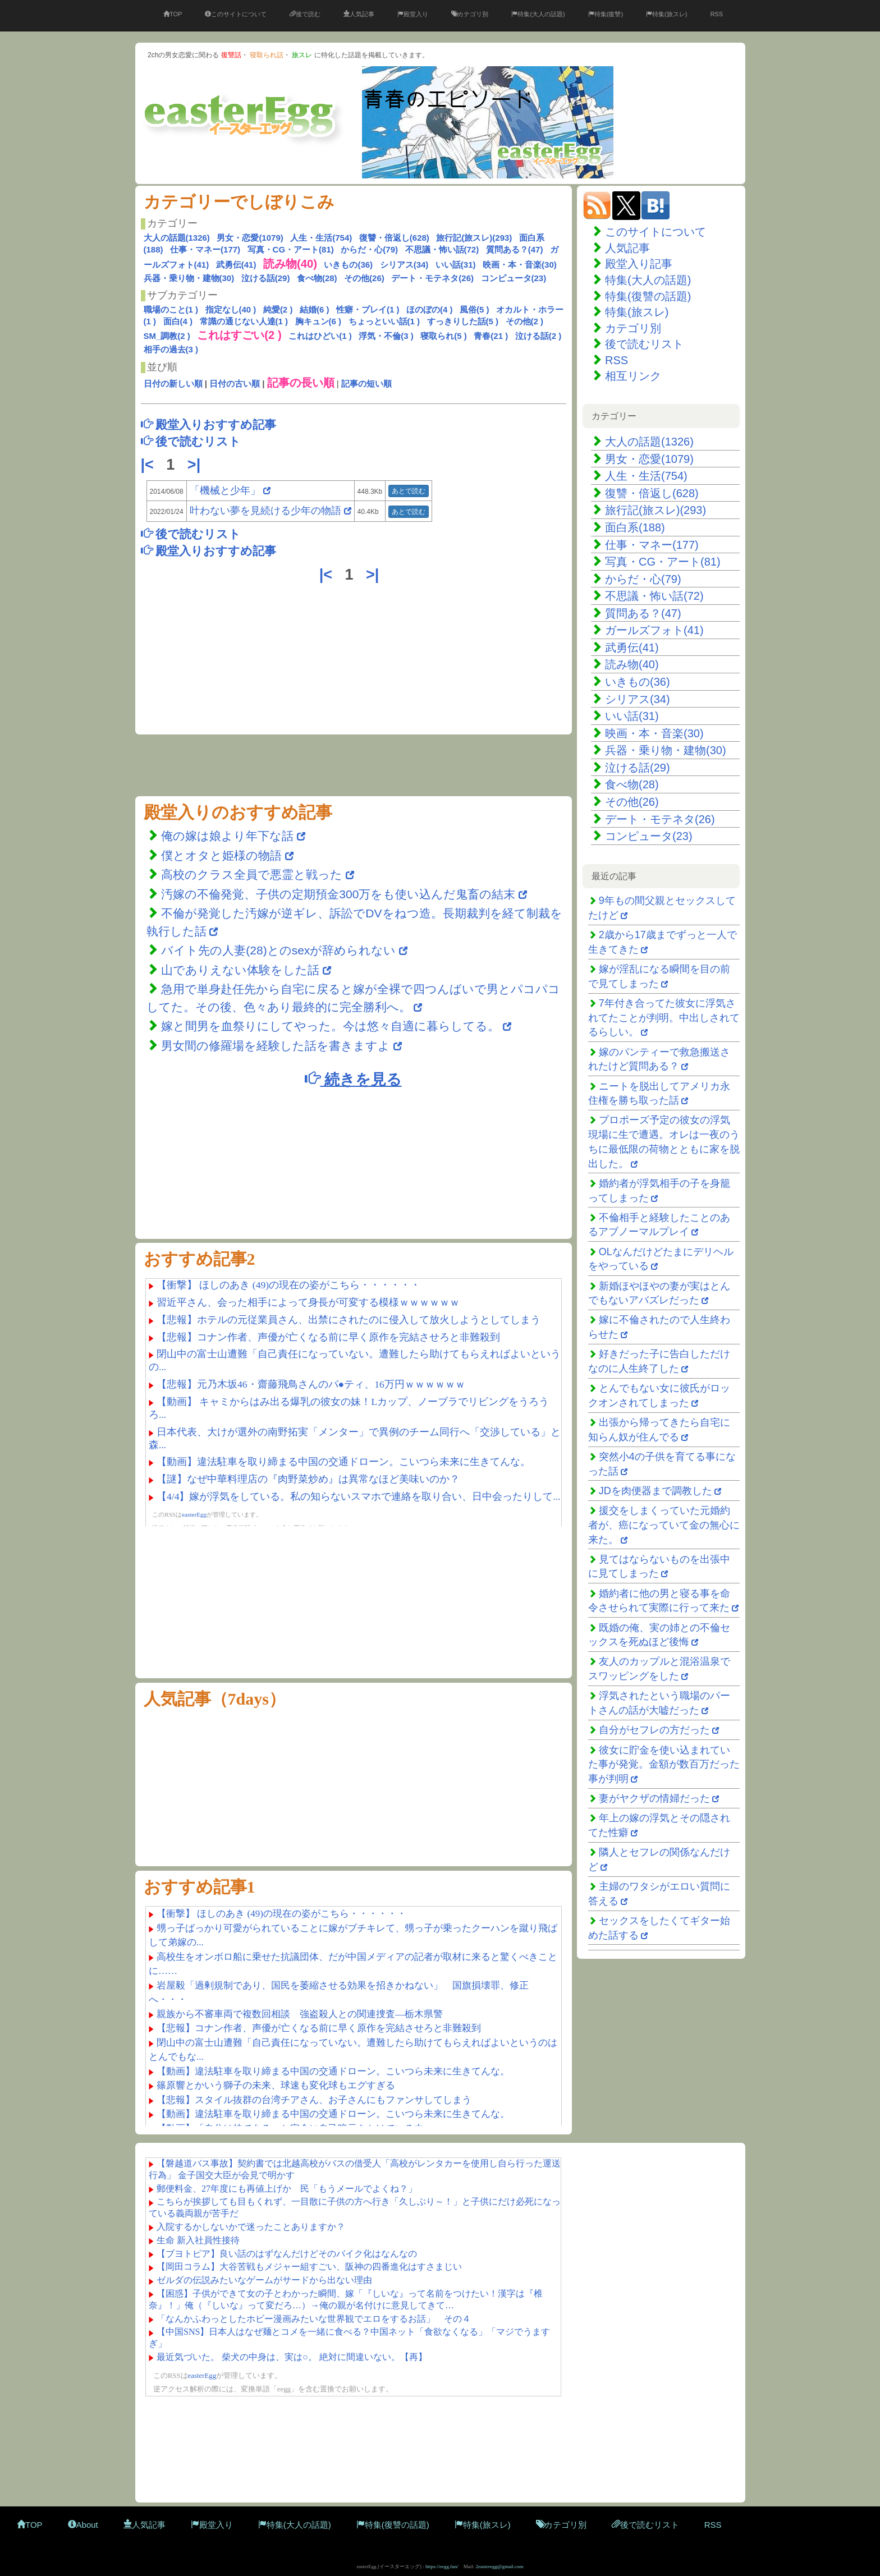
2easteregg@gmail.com (500, 2566)
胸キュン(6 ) (318, 321)
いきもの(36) (348, 264)
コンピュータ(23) (514, 278)
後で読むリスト (644, 344)
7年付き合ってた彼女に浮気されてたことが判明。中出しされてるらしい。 (664, 1017)
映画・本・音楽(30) (520, 264)
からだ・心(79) (369, 249)
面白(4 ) (178, 321)
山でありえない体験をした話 (240, 969)
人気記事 (358, 14)
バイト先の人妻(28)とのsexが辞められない (278, 950)
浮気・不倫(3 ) (386, 336)
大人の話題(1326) (177, 237)
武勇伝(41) (236, 264)
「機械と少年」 (225, 490)
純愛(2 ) (278, 309)
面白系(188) (635, 527)
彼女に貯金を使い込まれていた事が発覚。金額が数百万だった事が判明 (664, 1764)
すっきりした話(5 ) (463, 321)
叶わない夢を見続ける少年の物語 (265, 510)
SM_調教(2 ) (167, 336)
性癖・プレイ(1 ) (368, 309)
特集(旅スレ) (666, 14)
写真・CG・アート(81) (290, 249)
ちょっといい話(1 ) (384, 321)
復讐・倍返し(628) (394, 237)
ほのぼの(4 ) (429, 309)
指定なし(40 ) (230, 309)
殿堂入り (412, 14)
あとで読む (408, 491)
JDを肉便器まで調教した (655, 1490)
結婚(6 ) (314, 309)
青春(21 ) (491, 336)
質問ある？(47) (514, 249)
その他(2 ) (525, 321)
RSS (716, 14)
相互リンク (633, 376)
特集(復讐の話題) (648, 296)
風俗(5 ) (474, 309)
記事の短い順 (366, 383)
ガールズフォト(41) (654, 630)
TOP (172, 14)
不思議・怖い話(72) (442, 249)
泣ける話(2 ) (538, 336)
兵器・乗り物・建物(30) (189, 278)
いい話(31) (456, 264)
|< (149, 464)
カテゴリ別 (469, 14)
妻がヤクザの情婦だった (654, 1798)
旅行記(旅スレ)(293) (474, 237)
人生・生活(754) (321, 237)
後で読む (305, 14)
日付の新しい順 (173, 383)
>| (196, 464)
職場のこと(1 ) (171, 309)
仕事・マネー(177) (205, 249)
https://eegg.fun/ (442, 2566)
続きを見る (353, 1078)
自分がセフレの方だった (654, 1729)
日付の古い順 (234, 383)
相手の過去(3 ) (171, 349)
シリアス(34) (404, 264)
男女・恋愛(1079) (250, 237)
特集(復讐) (605, 14)
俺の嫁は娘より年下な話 (227, 835)
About (83, 2524)
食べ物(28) (317, 278)
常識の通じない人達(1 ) (244, 321)
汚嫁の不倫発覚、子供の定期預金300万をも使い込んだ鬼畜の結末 (338, 894)
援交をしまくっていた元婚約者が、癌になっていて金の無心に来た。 (664, 1525)
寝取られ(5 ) (443, 336)
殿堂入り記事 (638, 264)
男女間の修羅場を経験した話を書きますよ (275, 1045)
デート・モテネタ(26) (432, 278)
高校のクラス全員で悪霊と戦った (251, 874)
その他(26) (364, 278)
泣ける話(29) (265, 278)
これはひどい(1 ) (320, 336)
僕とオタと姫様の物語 (223, 855)
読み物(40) (632, 664)
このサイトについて (236, 14)
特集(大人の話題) (538, 14)
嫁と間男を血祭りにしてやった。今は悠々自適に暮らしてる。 (330, 1026)
